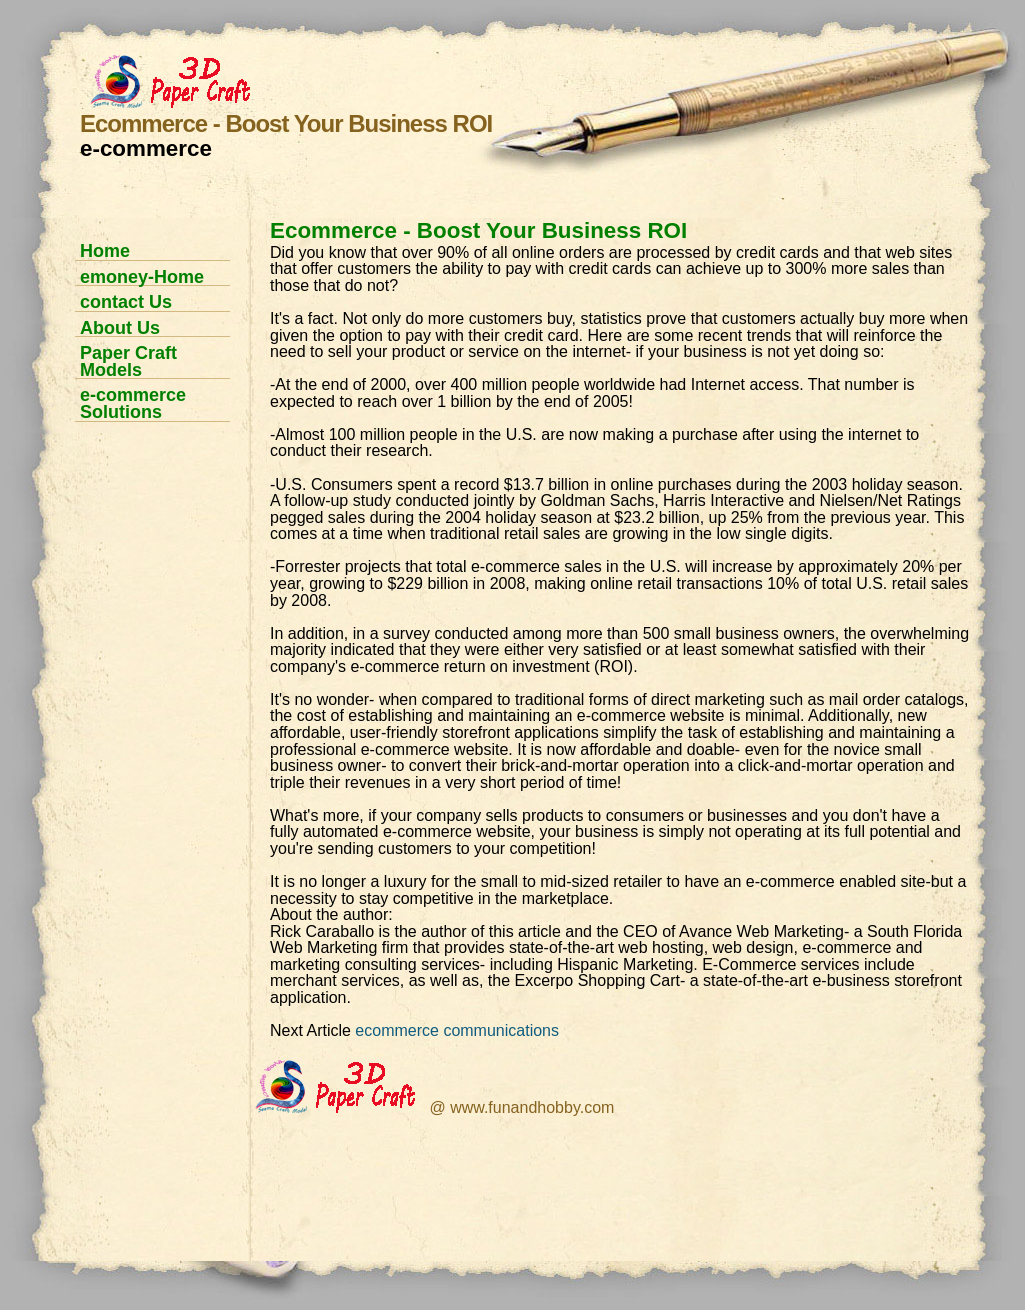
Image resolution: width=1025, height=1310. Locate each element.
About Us (120, 328)
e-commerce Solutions (133, 403)
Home (105, 251)
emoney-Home (142, 277)
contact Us (126, 302)
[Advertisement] (145, 504)
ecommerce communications (457, 1030)
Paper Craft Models (128, 361)
